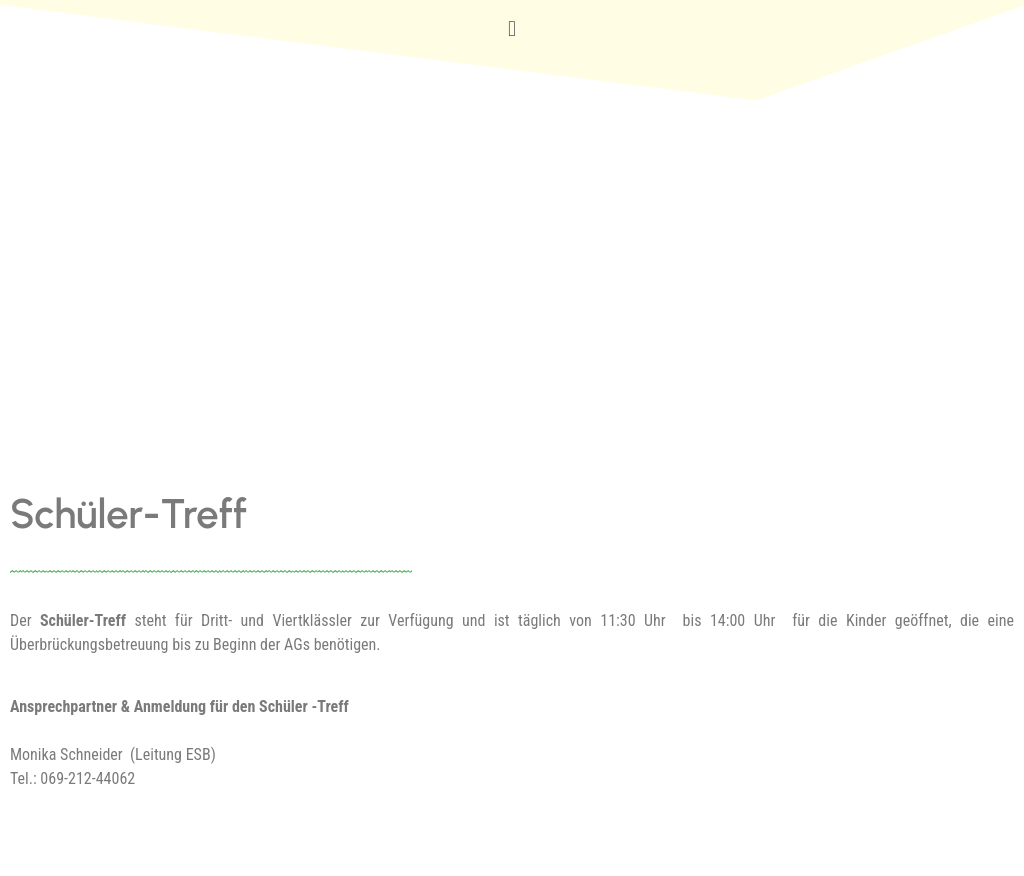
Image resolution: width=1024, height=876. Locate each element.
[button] (511, 28)
